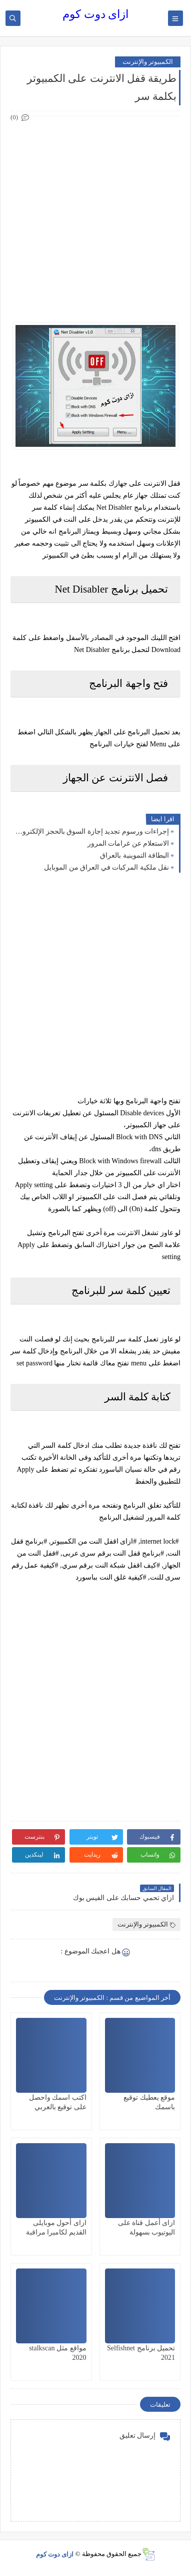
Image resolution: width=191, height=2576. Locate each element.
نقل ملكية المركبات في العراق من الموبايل (106, 867)
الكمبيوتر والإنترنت (147, 61)
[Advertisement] (95, 219)
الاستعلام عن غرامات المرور (129, 843)
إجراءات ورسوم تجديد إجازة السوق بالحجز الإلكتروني (92, 831)
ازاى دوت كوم (95, 14)
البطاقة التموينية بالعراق (134, 855)
